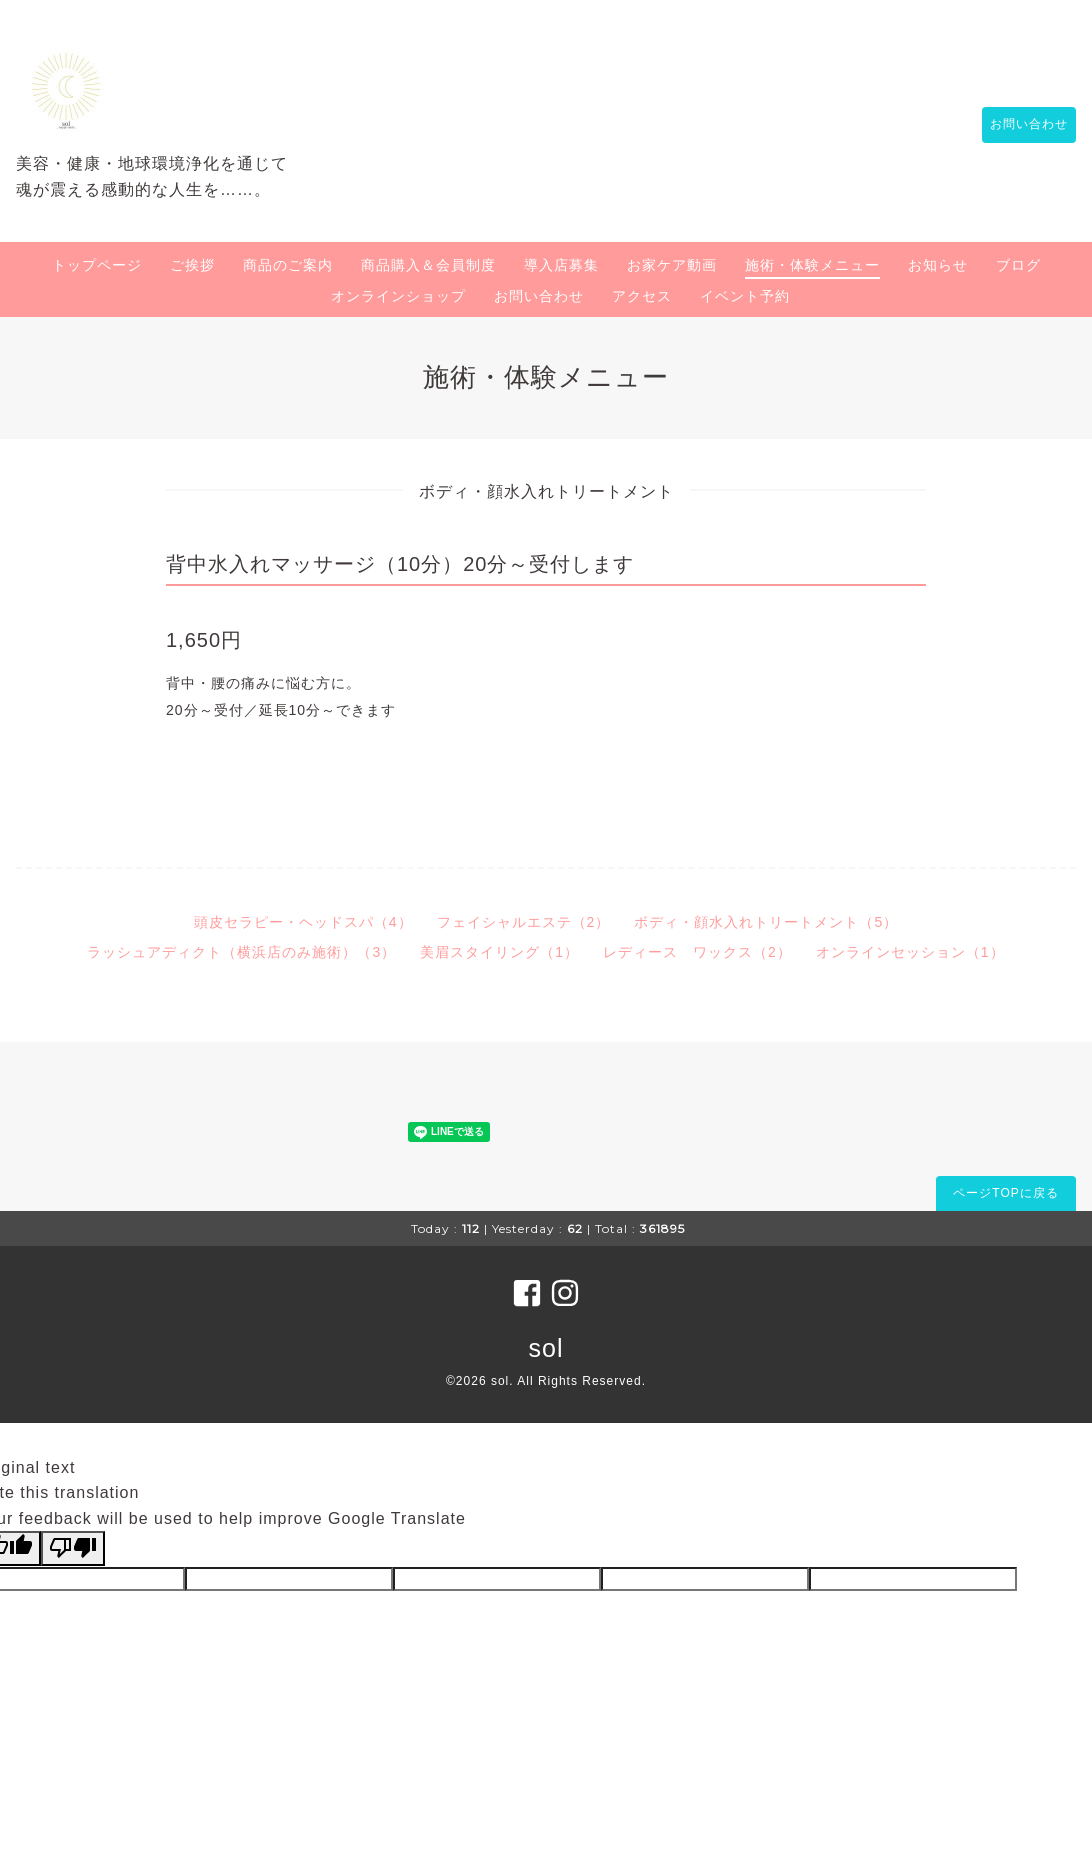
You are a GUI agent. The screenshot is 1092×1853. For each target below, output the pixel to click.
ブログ (1018, 265)
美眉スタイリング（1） (499, 952)
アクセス (642, 296)
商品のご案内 (288, 265)
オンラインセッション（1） (910, 952)
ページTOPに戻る (1005, 1193)
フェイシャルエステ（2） (524, 922)
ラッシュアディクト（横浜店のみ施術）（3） (241, 952)
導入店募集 (561, 265)
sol (546, 1348)
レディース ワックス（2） (697, 952)
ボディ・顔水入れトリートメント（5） (766, 922)
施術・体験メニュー (812, 265)
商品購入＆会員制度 (428, 265)
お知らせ (938, 265)
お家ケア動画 (672, 265)
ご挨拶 (192, 265)
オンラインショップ (398, 296)
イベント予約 (745, 296)
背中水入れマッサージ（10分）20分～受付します (400, 564)
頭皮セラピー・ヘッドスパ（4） (303, 922)
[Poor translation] (73, 1548)
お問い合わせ (1019, 125)
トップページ (97, 265)
